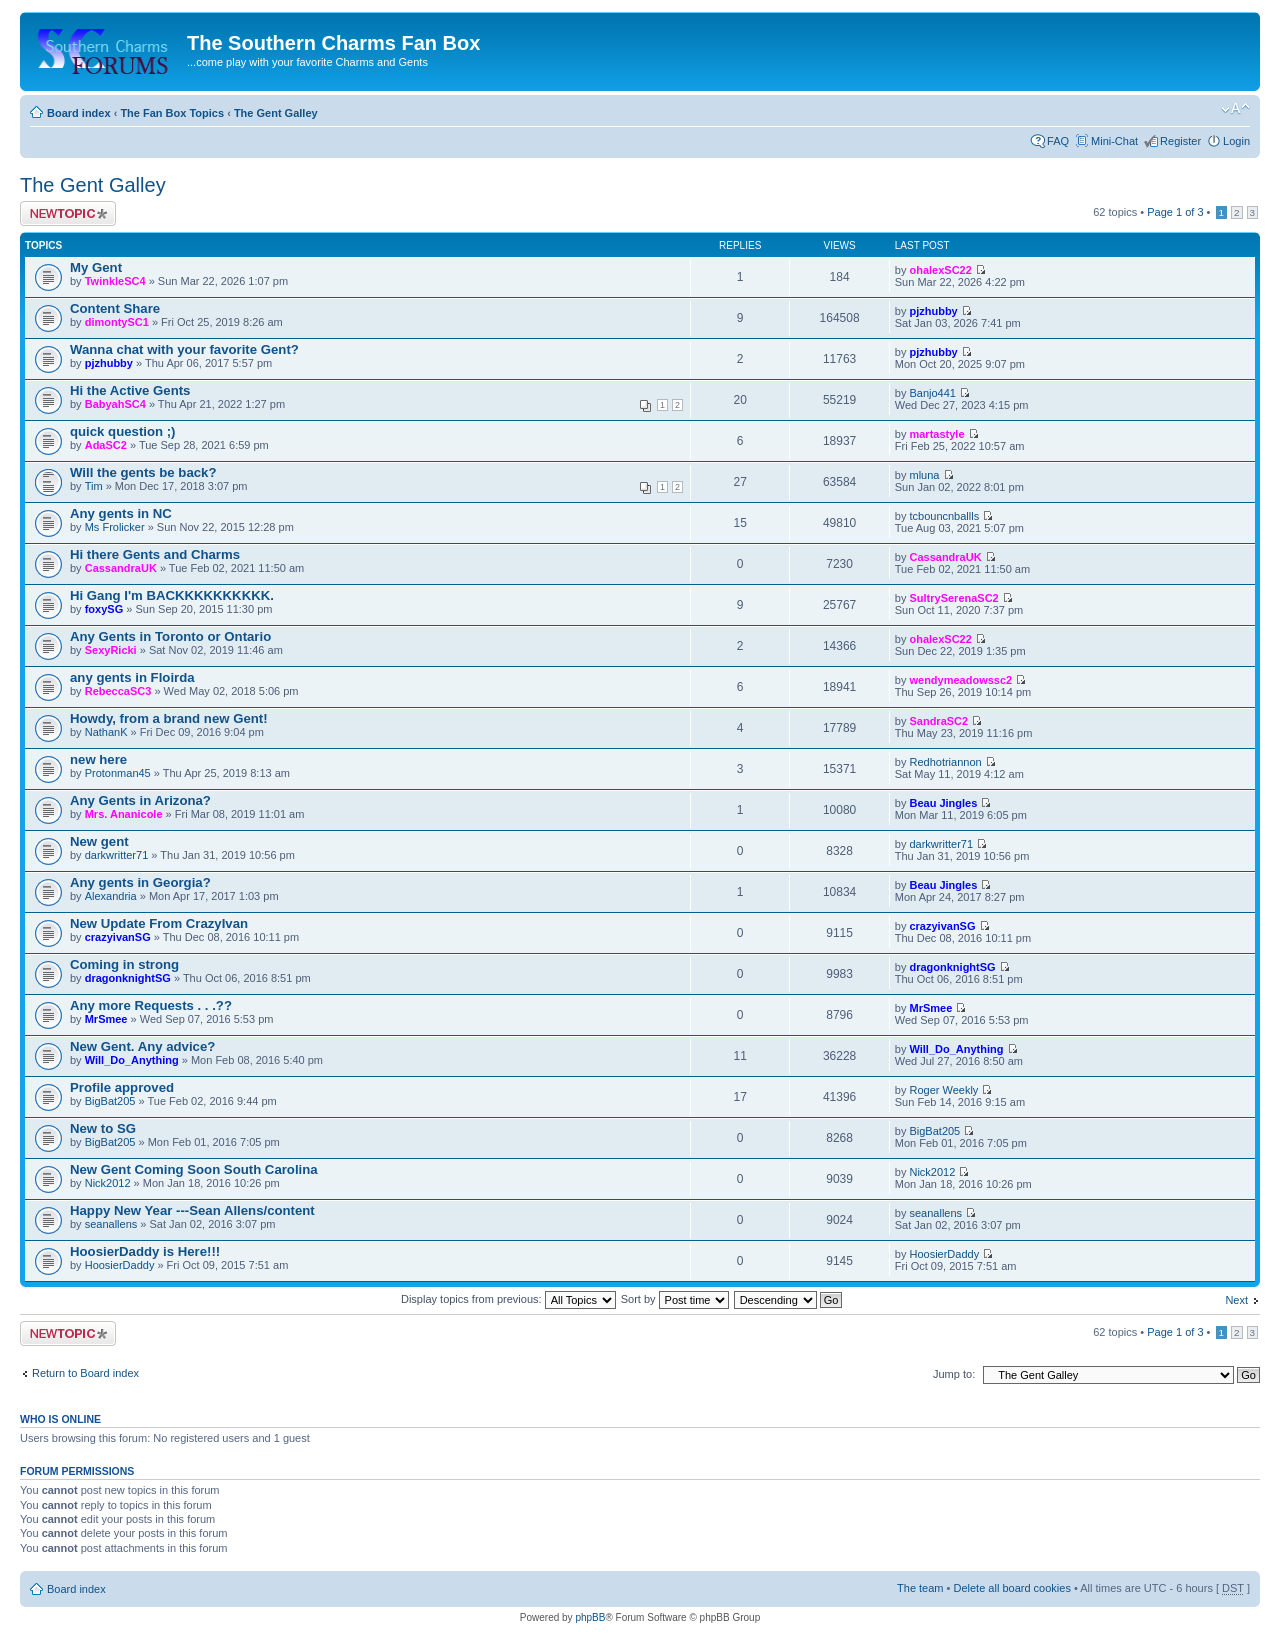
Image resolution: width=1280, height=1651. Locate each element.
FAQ (1058, 141)
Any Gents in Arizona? (140, 800)
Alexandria (111, 896)
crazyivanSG (118, 937)
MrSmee (106, 1019)
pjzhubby (933, 311)
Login (1236, 141)
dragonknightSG (128, 978)
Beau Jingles (943, 803)
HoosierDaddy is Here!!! (145, 1251)
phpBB (590, 1617)
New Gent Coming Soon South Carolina (194, 1169)
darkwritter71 (117, 855)
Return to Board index (85, 1373)
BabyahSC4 (115, 404)
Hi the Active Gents (130, 390)
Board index (79, 113)
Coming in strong (124, 964)
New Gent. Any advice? (142, 1046)
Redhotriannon (945, 762)
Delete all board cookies (1011, 1588)
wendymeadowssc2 (960, 680)
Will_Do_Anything (132, 1060)
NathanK (106, 732)
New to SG (103, 1128)
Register (1180, 141)
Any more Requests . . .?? (151, 1005)
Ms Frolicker (115, 527)
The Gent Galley (276, 113)
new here (98, 759)
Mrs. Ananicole (124, 814)
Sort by (675, 1299)
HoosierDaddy (120, 1265)
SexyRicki (111, 650)
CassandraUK (121, 568)
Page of (1175, 212)
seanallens (111, 1224)
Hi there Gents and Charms (155, 554)
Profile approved (122, 1087)
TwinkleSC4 (115, 281)
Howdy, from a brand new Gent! (169, 718)
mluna (924, 475)
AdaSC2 (106, 445)
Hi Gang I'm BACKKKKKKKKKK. (172, 595)
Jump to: (954, 1374)
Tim (94, 486)
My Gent (96, 267)
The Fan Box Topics (172, 113)
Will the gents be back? (143, 472)
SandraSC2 (938, 721)
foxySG (104, 609)
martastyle (936, 434)
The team (920, 1588)
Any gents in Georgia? (140, 882)
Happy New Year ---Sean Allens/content (192, 1210)
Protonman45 (118, 773)
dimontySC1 (117, 322)
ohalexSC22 (940, 270)
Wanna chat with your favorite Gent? (184, 349)
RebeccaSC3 (118, 691)
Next (1236, 1300)
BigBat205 (110, 1101)
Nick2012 (108, 1183)
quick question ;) (123, 431)
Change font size (1235, 109)
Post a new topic (68, 213)
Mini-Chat (1114, 141)
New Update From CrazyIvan (159, 923)
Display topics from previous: (508, 1299)
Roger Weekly (943, 1090)
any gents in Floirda (132, 677)
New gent (99, 841)
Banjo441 (932, 393)
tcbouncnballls (944, 516)
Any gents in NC (121, 513)
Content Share (115, 308)
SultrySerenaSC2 (953, 598)
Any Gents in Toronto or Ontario (170, 636)
